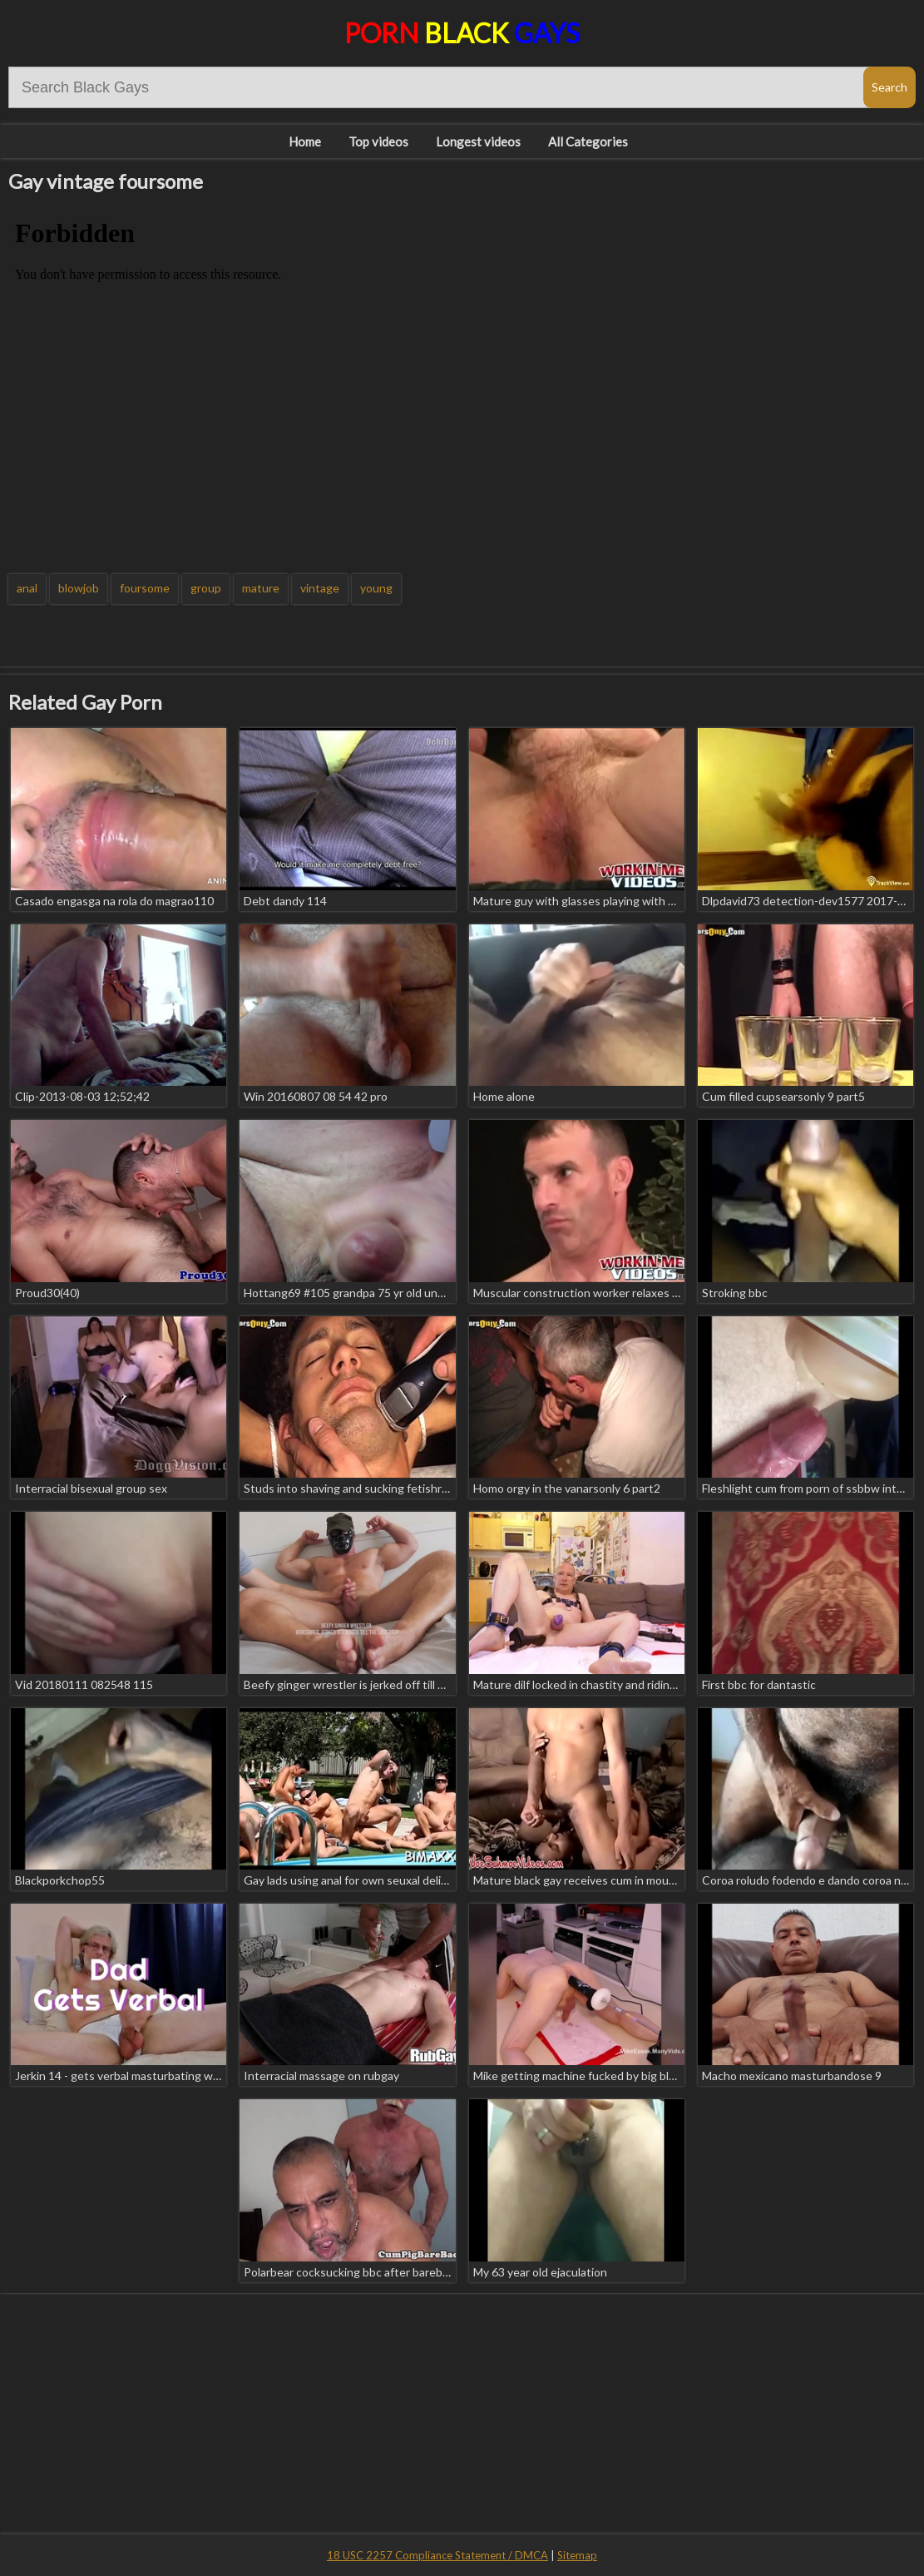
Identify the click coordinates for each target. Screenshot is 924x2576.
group (205, 588)
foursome (145, 588)
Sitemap (577, 2555)
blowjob (78, 588)
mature (260, 588)
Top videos (378, 141)
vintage (319, 588)
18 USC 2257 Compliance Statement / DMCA (437, 2555)
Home (305, 141)
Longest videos (478, 141)
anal (27, 588)
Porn (462, 33)
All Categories (588, 141)
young (376, 588)
